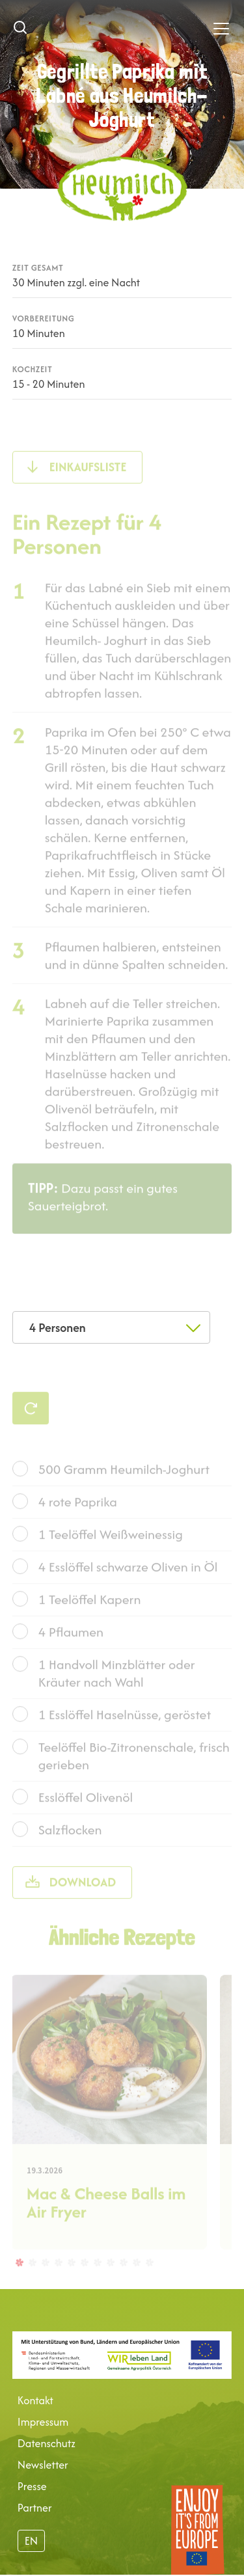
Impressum (43, 2422)
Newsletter (43, 2465)
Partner (35, 2508)
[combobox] (111, 1327)
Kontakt (35, 2400)
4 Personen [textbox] (57, 1327)
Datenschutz (46, 2443)
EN (31, 2541)
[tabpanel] (109, 2137)
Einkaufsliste (87, 492)
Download (82, 1907)
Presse (32, 2486)
